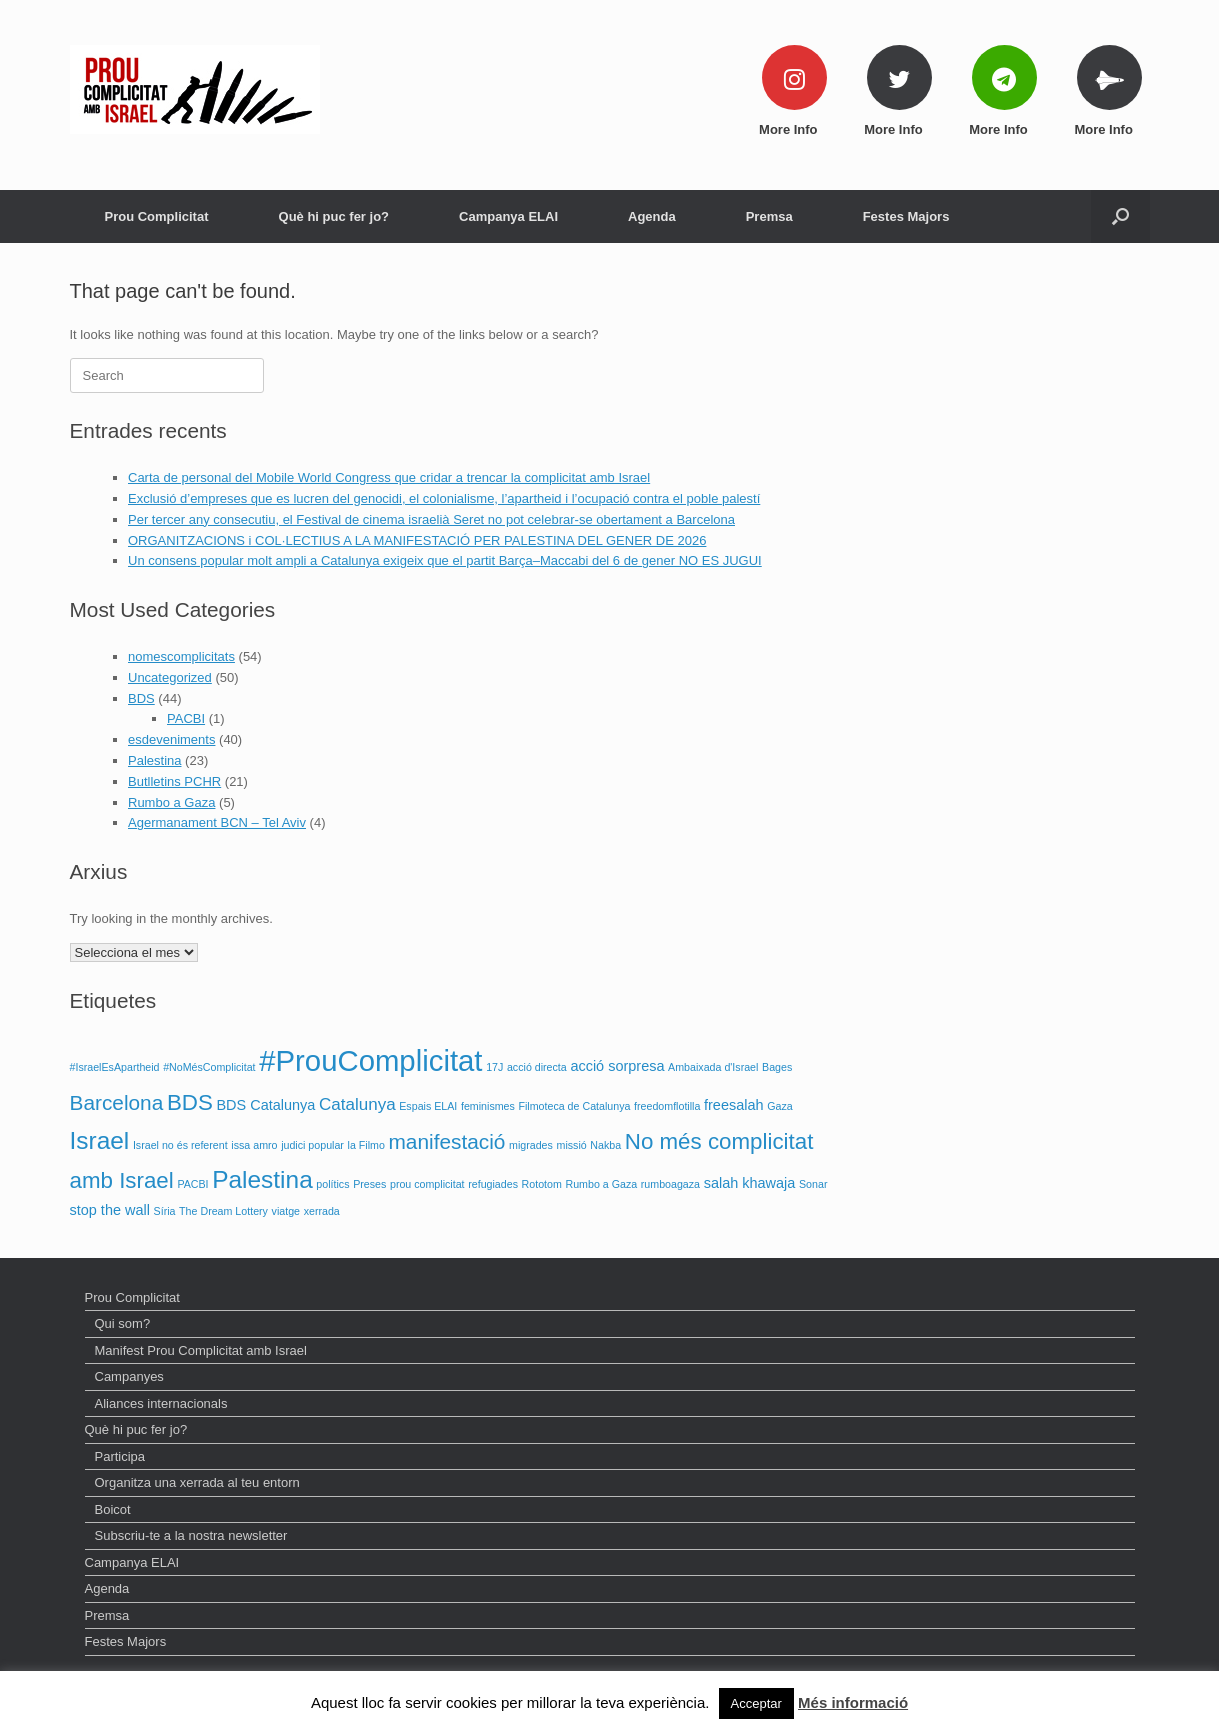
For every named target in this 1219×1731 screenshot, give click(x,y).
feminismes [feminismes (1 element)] (488, 1106)
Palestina (154, 760)
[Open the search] (1120, 216)
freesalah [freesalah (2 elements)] (734, 1105)
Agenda (652, 216)
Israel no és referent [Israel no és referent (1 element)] (180, 1145)
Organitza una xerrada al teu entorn (197, 1482)
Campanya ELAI (508, 216)
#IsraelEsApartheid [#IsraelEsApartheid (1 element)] (115, 1067)
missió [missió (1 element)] (572, 1145)
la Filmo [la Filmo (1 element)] (366, 1145)
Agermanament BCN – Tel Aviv (217, 822)
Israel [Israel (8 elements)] (100, 1140)
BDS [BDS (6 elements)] (190, 1102)
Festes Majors (906, 216)
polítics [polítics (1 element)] (332, 1184)
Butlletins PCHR (174, 781)
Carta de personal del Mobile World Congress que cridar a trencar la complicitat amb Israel (389, 477)
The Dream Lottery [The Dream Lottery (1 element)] (223, 1211)
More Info (794, 129)
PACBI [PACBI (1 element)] (192, 1184)
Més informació (853, 1702)
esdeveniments (171, 739)
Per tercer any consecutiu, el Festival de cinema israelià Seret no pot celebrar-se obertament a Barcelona (431, 519)
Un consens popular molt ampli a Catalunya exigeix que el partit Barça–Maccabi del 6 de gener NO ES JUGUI (445, 560)
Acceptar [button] (756, 1703)
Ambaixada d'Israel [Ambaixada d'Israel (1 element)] (713, 1067)
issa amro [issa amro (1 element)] (254, 1145)
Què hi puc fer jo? (334, 216)
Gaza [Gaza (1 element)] (779, 1106)
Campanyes (129, 1376)
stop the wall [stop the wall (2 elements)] (110, 1210)
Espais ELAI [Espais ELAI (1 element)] (428, 1106)
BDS (141, 698)
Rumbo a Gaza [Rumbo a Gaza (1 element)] (602, 1184)
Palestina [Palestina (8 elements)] (262, 1179)
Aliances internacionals (161, 1403)
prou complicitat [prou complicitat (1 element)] (427, 1184)
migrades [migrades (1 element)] (531, 1145)
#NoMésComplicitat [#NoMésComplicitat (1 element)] (209, 1067)
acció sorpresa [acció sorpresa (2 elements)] (617, 1066)
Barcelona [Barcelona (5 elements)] (117, 1102)
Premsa (769, 216)
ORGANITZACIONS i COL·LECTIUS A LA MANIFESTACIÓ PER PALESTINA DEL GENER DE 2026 (417, 540)
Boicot (113, 1509)
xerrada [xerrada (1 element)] (322, 1211)
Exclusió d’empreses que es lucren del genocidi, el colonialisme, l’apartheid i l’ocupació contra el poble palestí (444, 498)
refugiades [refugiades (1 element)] (493, 1184)
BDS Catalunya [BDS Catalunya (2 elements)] (265, 1105)
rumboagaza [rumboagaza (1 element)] (670, 1184)
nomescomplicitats (181, 656)
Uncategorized (170, 677)
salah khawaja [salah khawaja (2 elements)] (750, 1183)
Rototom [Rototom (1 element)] (542, 1184)
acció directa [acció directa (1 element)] (537, 1067)
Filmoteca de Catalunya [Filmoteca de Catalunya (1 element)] (574, 1106)
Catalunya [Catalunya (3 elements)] (357, 1104)
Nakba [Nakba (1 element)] (605, 1145)
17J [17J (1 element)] (494, 1067)
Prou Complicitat (157, 216)
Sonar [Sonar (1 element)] (813, 1184)
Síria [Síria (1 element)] (165, 1211)
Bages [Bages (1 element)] (777, 1067)
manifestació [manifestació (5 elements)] (446, 1141)
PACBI (186, 718)
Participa (120, 1456)
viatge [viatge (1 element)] (286, 1211)
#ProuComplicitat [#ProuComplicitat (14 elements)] (370, 1060)
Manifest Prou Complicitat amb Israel (201, 1350)
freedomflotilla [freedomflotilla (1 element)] (667, 1106)
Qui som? (123, 1323)
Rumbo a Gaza (171, 802)
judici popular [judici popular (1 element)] (312, 1145)
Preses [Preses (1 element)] (369, 1184)
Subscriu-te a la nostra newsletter (191, 1535)
